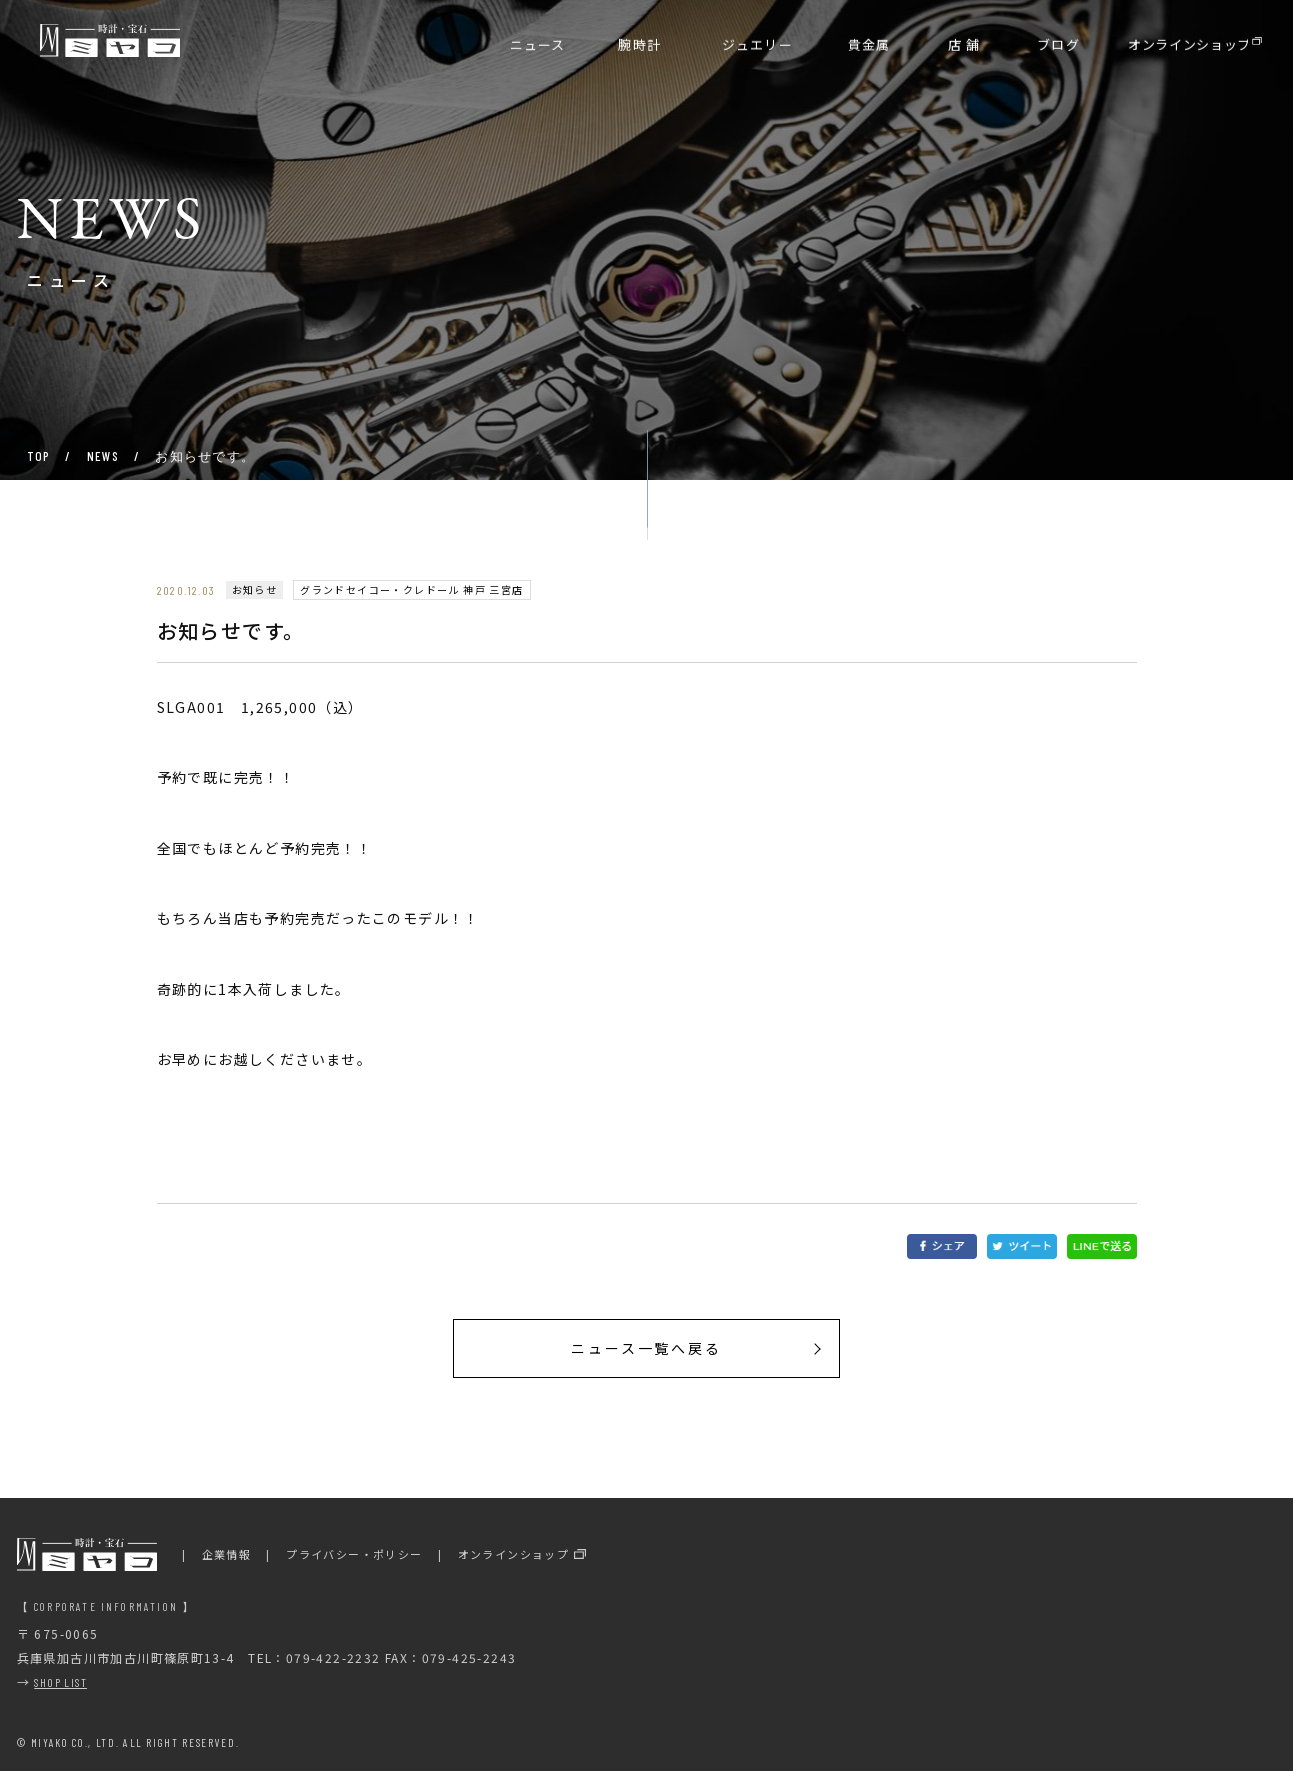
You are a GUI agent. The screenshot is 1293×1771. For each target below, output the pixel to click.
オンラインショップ (514, 1554)
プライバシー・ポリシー (354, 1554)
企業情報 (227, 1554)
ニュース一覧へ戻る (646, 1348)
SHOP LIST (60, 1682)
